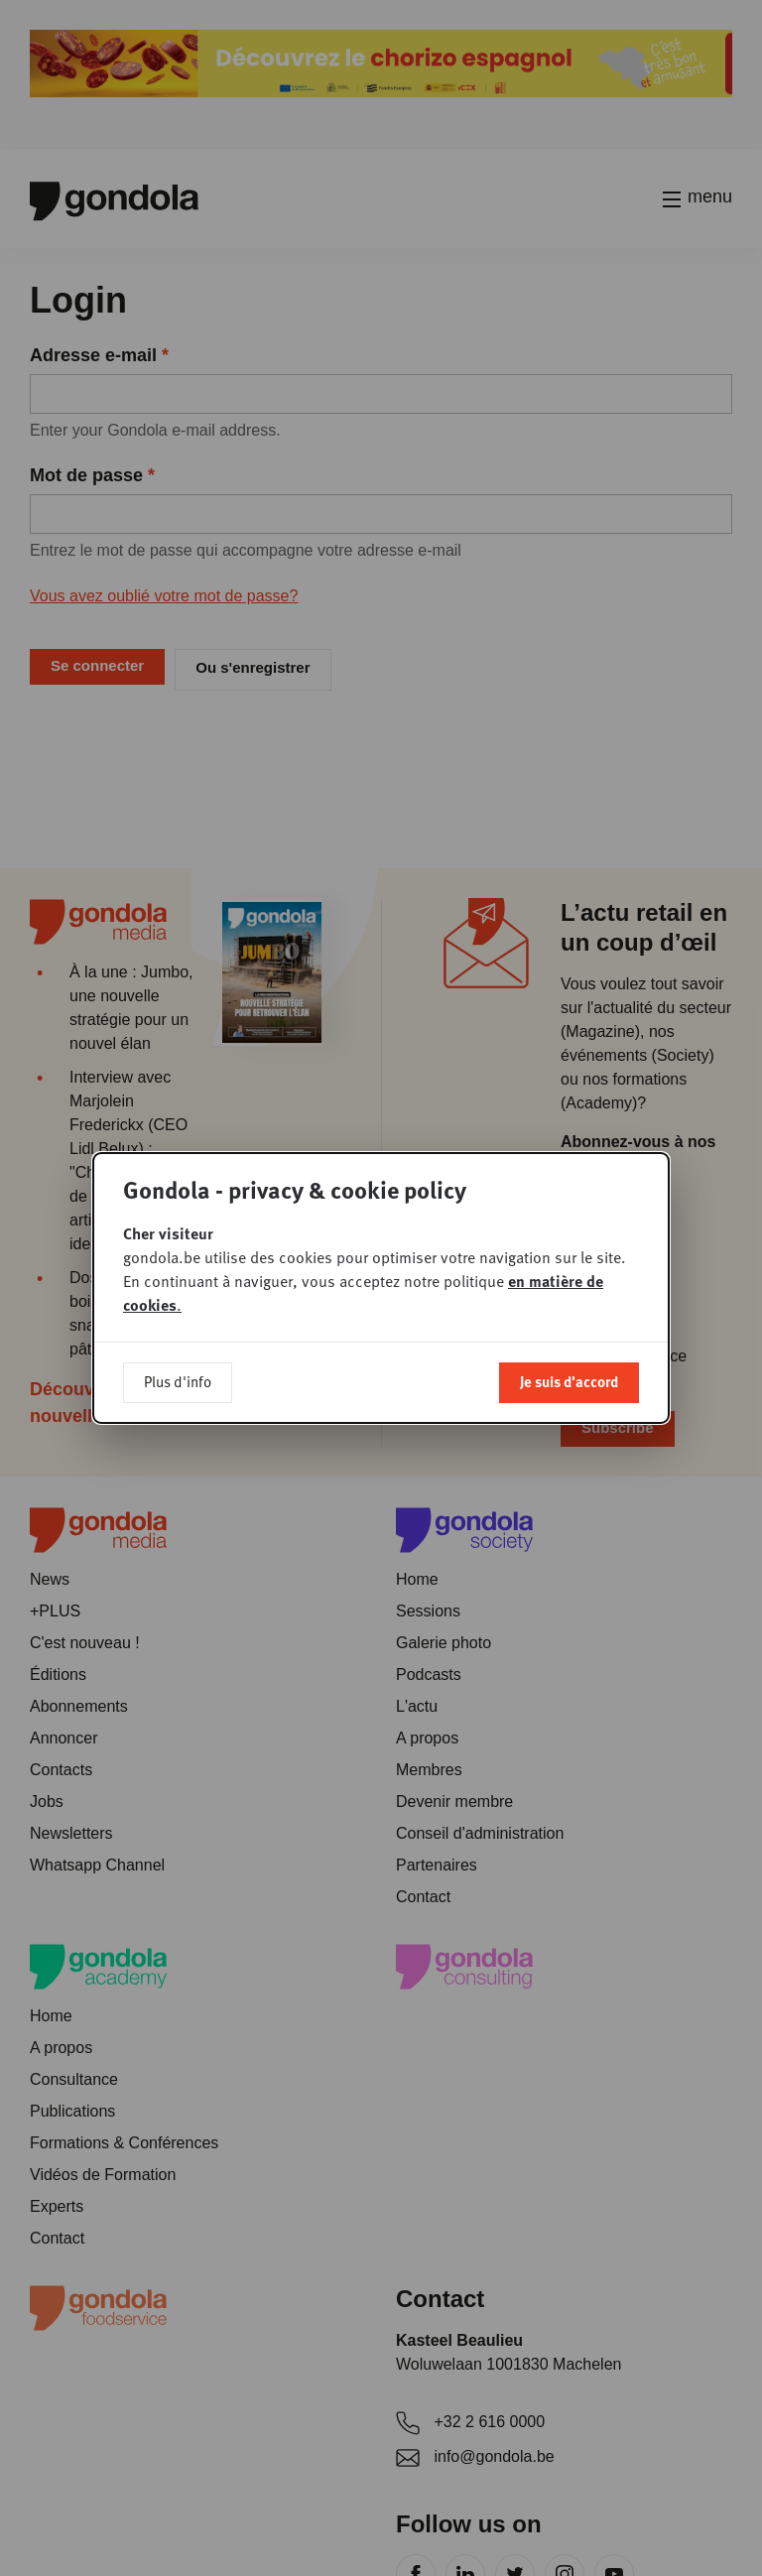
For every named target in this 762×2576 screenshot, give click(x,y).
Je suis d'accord (569, 1264)
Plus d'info (177, 1264)
